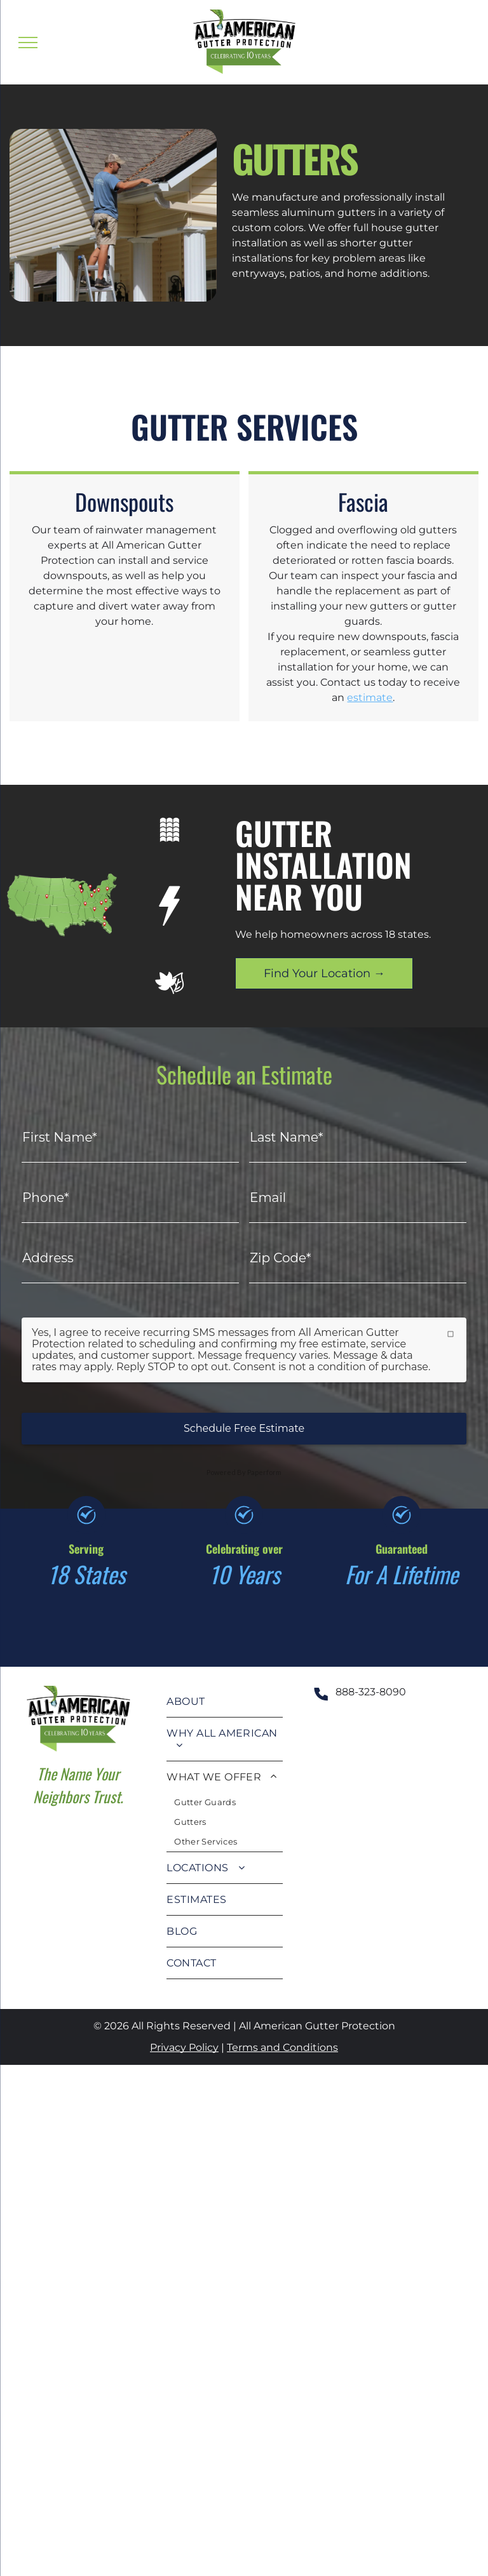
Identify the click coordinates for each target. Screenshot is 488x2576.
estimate (370, 697)
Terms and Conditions (282, 2047)
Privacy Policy (184, 2047)
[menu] (27, 42)
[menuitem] (224, 1702)
